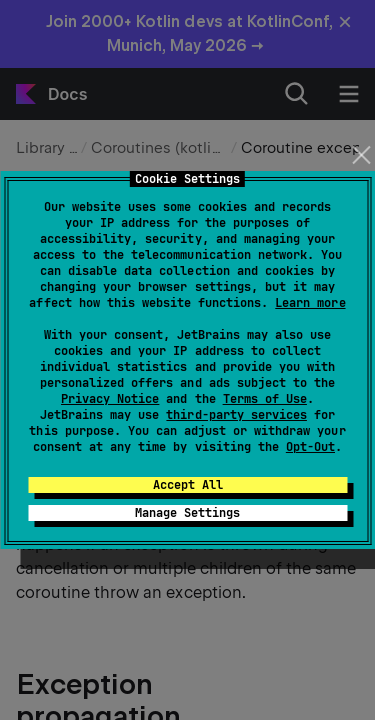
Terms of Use (265, 399)
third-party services (236, 415)
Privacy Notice (110, 399)
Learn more (310, 303)
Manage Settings (187, 513)
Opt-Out (310, 447)
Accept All (188, 485)
